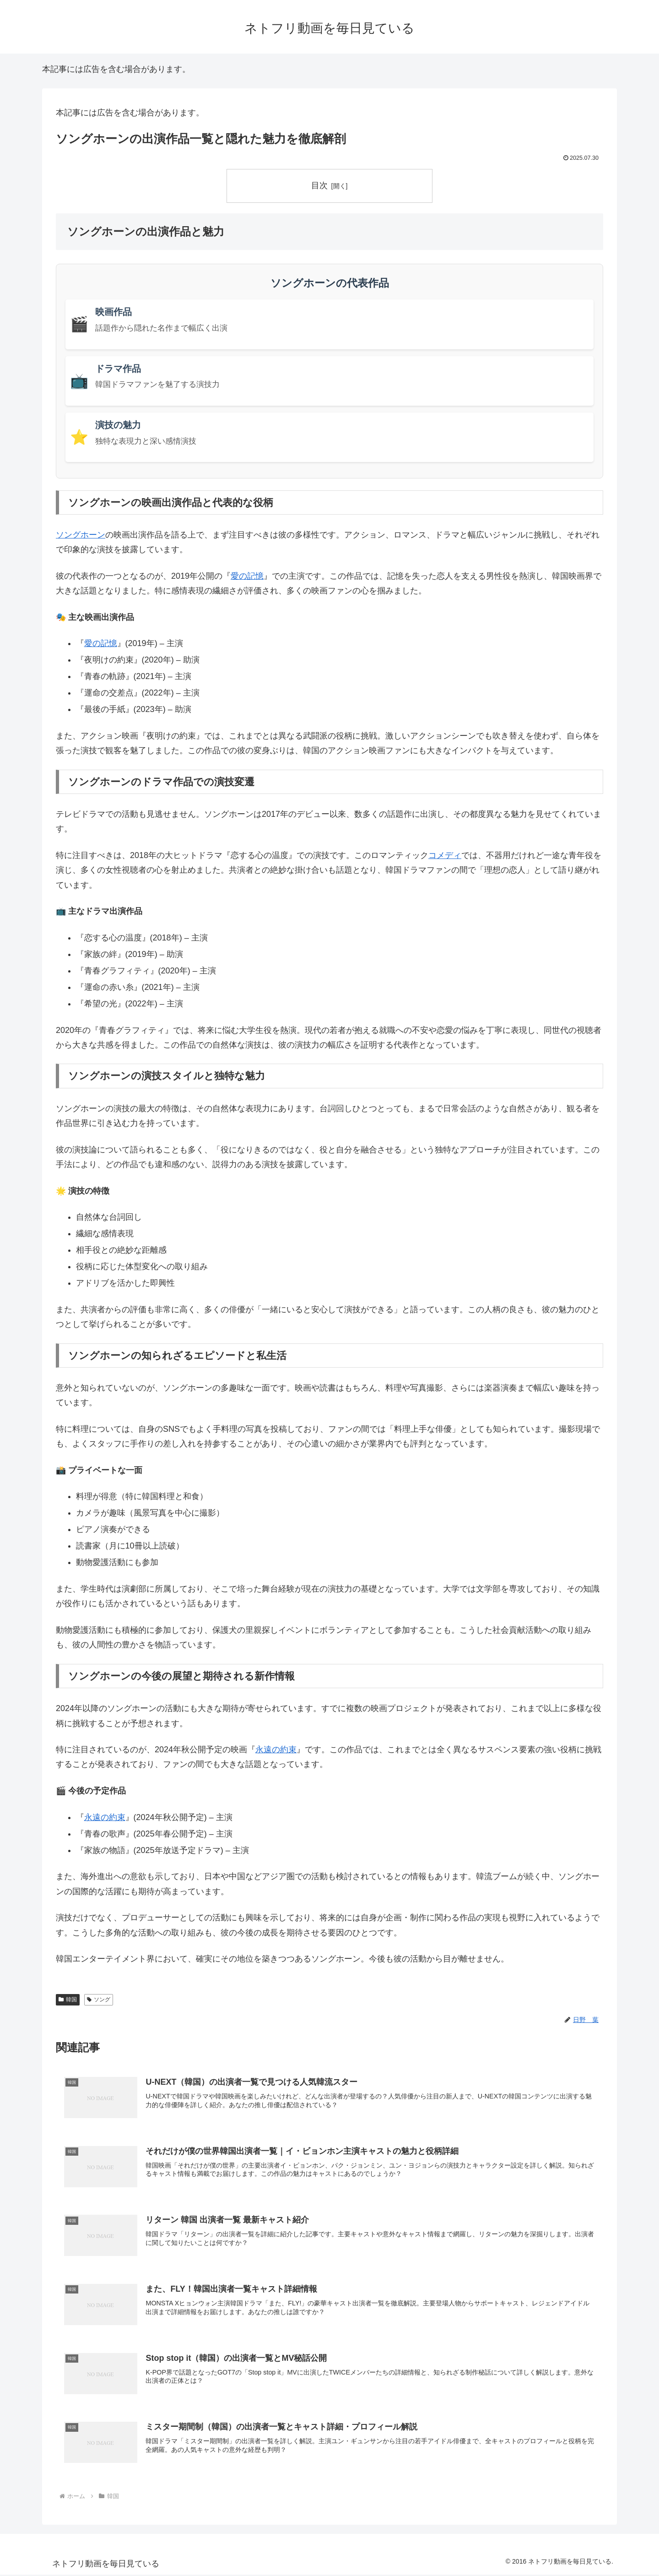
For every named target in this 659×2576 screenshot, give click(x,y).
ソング (98, 1999)
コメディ (444, 855)
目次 (319, 185)
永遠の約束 (276, 1749)
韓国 (68, 1999)
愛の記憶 (247, 576)
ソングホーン (80, 534)
